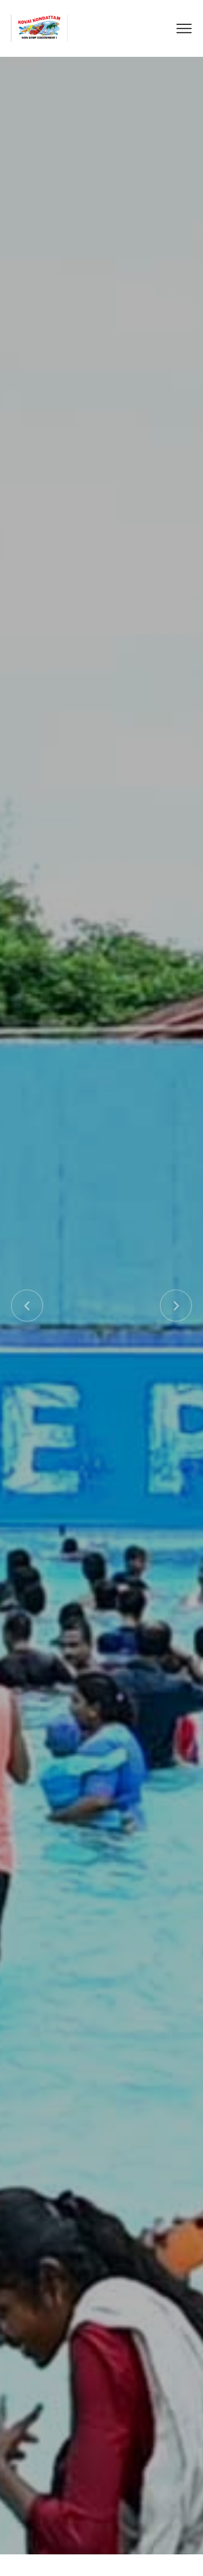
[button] (27, 1305)
